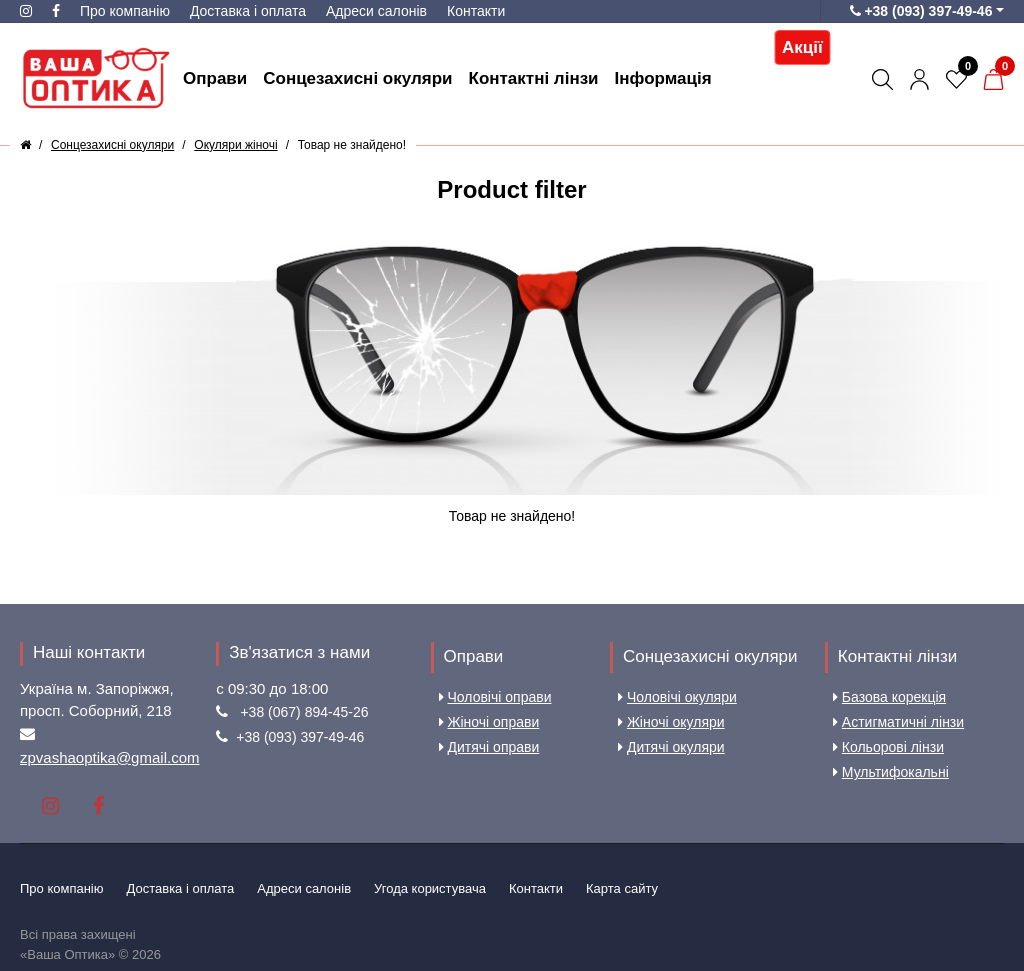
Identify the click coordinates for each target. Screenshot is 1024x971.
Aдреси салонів (376, 11)
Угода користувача (430, 888)
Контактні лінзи (897, 656)
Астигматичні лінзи (898, 722)
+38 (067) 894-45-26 (304, 712)
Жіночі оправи (489, 722)
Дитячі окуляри (671, 747)
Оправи (474, 656)
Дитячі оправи (489, 747)
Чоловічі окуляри (677, 697)
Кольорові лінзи (888, 747)
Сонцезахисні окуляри (710, 656)
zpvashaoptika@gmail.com (109, 757)
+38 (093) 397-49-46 (300, 737)
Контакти (476, 11)
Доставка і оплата (248, 11)
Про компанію (125, 11)
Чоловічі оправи (495, 697)
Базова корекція (889, 697)
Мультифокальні (891, 772)
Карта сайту (622, 888)
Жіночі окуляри (671, 722)
